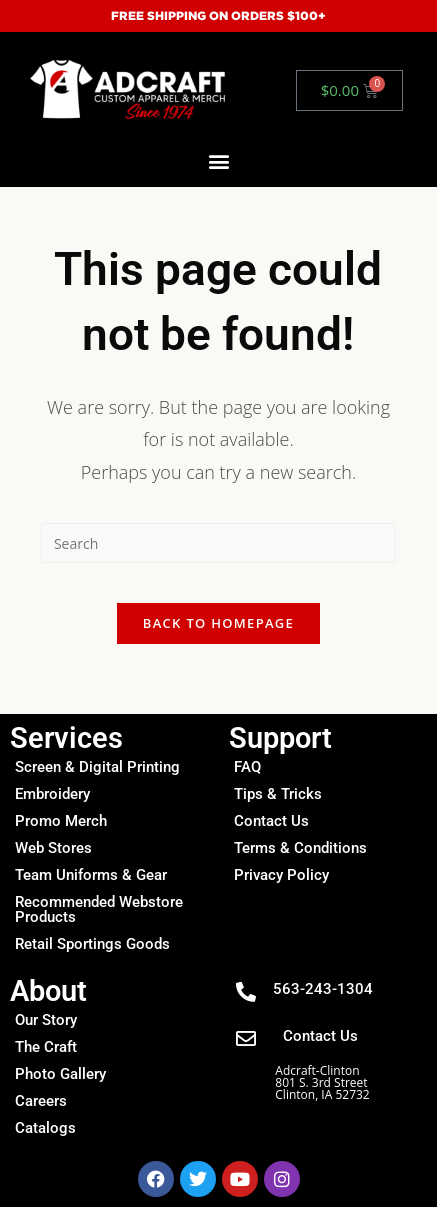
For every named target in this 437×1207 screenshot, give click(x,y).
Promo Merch (61, 821)
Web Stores (53, 848)
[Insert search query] (218, 543)
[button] (218, 160)
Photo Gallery (60, 1074)
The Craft (46, 1047)
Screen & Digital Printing (97, 767)
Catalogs (45, 1128)
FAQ (247, 767)
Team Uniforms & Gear (91, 875)
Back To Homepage (218, 623)
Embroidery (52, 794)
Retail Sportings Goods (92, 944)
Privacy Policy (281, 875)
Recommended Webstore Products (99, 909)
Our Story (46, 1020)
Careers (41, 1101)
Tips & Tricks (278, 794)
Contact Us (271, 821)
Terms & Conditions (300, 848)
